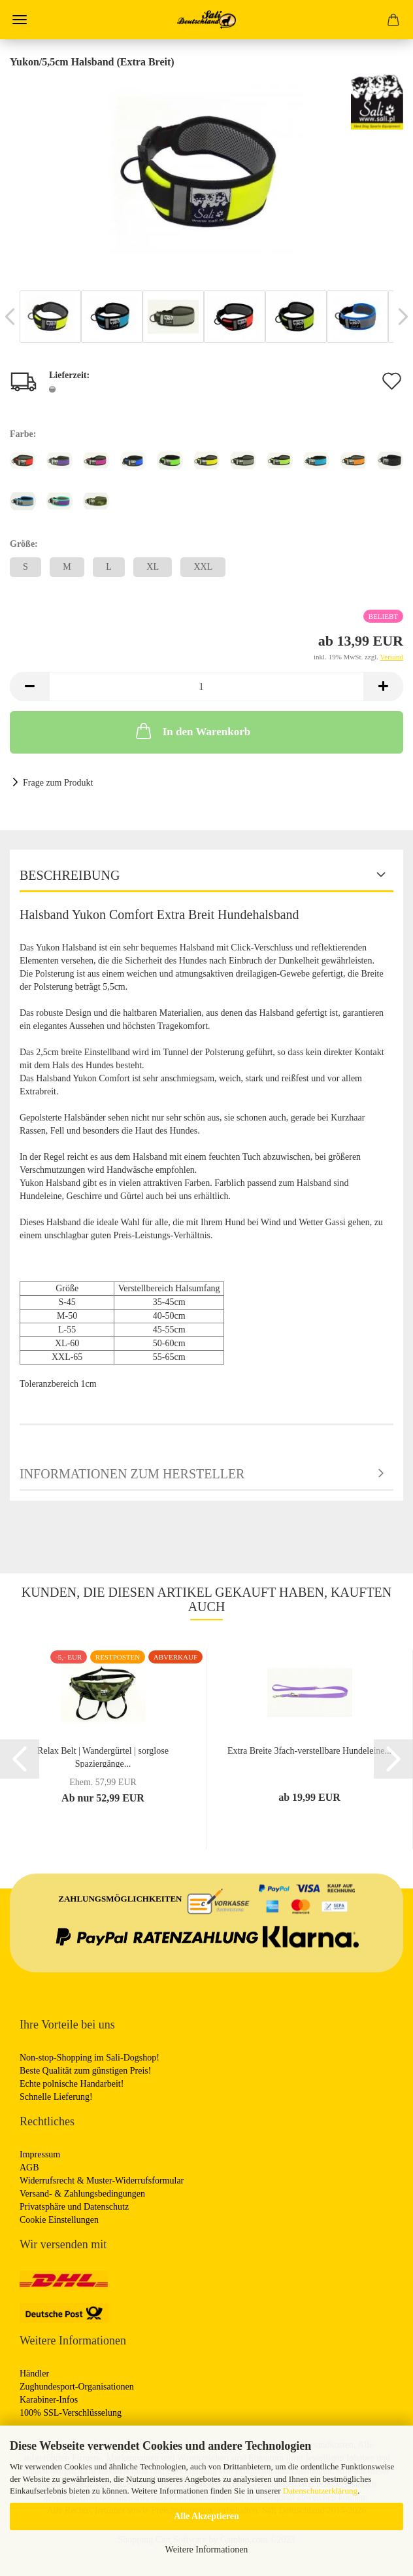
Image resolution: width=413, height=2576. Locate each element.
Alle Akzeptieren (206, 2516)
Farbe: (23, 434)
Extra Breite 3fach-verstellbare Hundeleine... (309, 1751)
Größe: (24, 544)
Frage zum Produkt (58, 783)
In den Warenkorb (191, 730)
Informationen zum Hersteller (132, 1474)
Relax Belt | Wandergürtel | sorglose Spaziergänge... (103, 1756)
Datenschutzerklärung (320, 2491)
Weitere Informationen (206, 2549)
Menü (19, 19)
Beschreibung (70, 875)
